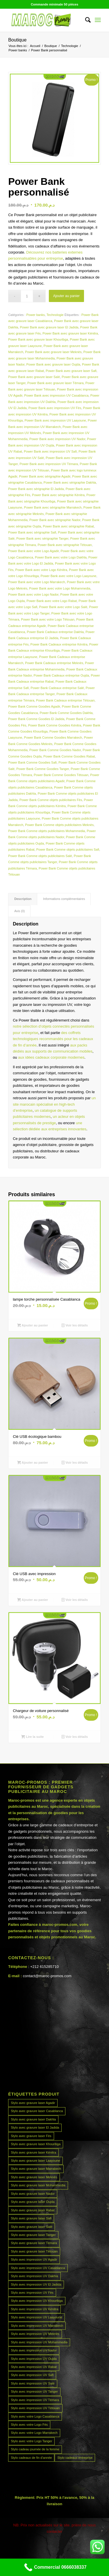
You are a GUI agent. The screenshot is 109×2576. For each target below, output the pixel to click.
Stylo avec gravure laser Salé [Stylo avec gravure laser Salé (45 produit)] (31, 2226)
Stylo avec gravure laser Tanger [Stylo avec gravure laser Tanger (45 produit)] (33, 2235)
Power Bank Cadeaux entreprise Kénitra (59, 644)
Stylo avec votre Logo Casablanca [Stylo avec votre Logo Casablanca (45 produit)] (35, 2416)
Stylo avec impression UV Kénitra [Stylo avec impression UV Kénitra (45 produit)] (34, 2309)
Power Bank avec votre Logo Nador (33, 594)
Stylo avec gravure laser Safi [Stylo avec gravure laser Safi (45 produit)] (31, 2218)
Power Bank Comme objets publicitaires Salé (40, 856)
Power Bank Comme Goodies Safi (32, 762)
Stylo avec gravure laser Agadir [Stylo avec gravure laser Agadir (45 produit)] (33, 2103)
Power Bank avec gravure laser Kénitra (70, 333)
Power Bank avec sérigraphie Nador (54, 520)
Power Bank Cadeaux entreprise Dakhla (55, 632)
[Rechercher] (85, 20)
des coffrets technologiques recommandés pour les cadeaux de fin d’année (53, 1039)
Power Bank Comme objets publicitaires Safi (67, 849)
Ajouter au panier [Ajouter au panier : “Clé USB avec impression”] (32, 1599)
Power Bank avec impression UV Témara (48, 464)
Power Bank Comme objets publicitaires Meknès (59, 825)
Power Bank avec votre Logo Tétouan (47, 619)
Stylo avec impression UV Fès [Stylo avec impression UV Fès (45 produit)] (32, 2292)
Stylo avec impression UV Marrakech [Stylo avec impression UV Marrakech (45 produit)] (37, 2325)
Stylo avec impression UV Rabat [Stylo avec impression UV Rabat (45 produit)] (34, 2367)
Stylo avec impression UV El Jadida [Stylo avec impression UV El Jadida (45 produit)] (36, 2284)
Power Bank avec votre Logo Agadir (33, 551)
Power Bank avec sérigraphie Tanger (42, 538)
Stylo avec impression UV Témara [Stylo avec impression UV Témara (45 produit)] (35, 2400)
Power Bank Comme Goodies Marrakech (53, 737)
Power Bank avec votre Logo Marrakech (36, 582)
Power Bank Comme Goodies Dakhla (66, 713)
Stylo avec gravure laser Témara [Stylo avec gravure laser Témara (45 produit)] (34, 2243)
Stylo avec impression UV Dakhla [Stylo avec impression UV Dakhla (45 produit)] (34, 2276)
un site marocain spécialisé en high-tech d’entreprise (54, 1104)
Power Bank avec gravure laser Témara (55, 383)
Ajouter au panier (66, 296)
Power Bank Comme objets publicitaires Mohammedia (46, 831)
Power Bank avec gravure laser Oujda (53, 364)
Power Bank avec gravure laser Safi (71, 371)
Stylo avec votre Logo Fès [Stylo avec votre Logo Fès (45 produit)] (29, 2424)
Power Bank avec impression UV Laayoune (55, 420)
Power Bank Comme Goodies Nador (55, 750)
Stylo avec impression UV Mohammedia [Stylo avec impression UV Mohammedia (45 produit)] (39, 2342)
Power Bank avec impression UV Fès (54, 408)
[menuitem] (85, 20)
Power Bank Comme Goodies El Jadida (36, 719)
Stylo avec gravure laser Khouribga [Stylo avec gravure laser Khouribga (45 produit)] (35, 2144)
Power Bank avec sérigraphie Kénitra (58, 495)
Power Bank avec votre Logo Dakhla (61, 557)
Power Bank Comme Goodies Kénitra (54, 725)
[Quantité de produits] (27, 296)
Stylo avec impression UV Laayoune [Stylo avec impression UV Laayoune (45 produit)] (36, 2317)
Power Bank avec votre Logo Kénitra (41, 570)
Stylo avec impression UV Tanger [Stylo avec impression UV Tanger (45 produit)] (34, 2391)
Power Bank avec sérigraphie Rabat (68, 526)
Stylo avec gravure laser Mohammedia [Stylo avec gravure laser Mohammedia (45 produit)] (38, 2185)
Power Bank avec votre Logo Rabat (51, 601)
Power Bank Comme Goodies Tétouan (61, 775)
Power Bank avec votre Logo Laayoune (68, 576)
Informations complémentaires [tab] (64, 899)
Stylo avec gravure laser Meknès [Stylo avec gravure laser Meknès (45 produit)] (34, 2177)
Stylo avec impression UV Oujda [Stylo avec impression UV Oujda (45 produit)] (34, 2358)
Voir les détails (75, 1325)
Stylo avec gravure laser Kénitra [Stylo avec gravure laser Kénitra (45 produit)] (33, 2152)
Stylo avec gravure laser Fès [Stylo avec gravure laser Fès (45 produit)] (31, 2136)
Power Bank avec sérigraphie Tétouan (64, 545)
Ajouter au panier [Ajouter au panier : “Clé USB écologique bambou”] (32, 1462)
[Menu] (98, 20)
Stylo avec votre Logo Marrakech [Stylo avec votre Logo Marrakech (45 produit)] (34, 2432)
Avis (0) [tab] (19, 911)
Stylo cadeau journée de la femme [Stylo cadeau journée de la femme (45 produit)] (35, 2449)
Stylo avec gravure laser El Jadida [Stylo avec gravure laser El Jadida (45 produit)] (35, 2127)
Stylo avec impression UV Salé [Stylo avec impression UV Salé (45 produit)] (32, 2383)
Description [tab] (22, 899)
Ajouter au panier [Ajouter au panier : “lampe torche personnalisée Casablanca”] (32, 1325)
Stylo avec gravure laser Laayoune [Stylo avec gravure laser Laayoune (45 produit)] (35, 2160)
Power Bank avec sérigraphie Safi (32, 532)
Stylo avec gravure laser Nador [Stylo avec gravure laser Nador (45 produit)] (33, 2193)
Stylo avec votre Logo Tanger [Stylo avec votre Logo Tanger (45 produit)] (31, 2441)
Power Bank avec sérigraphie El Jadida (36, 489)
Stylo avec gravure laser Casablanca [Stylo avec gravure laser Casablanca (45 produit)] (37, 2111)
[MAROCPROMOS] (45, 20)
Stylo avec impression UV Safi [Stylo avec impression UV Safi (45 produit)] (32, 2375)
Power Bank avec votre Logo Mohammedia (59, 588)
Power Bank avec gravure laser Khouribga (38, 339)
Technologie (55, 315)
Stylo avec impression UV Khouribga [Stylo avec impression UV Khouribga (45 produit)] (37, 2300)
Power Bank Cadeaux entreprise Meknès (54, 663)
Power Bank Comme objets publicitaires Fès (50, 800)
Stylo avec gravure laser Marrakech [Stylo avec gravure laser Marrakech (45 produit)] (36, 2168)
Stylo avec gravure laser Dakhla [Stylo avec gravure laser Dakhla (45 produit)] (33, 2119)
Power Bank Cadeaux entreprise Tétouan (65, 700)
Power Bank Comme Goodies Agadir (34, 706)
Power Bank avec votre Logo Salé (63, 607)
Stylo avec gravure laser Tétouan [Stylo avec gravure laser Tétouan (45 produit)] (34, 2251)
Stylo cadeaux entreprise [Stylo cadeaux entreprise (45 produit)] (74, 2457)
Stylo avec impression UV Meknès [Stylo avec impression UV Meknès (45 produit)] (35, 2333)
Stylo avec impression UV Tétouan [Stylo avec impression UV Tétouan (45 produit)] (35, 2408)
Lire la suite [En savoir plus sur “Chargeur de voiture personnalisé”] (32, 1736)
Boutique (17, 39)
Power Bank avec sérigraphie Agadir (44, 476)
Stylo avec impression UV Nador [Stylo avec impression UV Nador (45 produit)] (34, 2350)
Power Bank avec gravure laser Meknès (53, 352)
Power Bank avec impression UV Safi (50, 451)
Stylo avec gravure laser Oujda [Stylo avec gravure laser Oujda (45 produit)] (32, 2201)
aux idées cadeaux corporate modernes (51, 1057)
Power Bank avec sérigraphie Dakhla (70, 482)
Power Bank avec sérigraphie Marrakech (53, 507)
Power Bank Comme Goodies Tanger (42, 769)
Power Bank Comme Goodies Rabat (69, 756)
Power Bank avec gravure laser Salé (34, 377)
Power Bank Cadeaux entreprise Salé (57, 688)
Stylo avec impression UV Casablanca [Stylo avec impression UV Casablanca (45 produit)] (38, 2268)
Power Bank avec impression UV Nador (57, 439)
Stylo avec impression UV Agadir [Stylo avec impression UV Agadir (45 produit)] (34, 2259)
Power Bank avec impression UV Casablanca (56, 395)
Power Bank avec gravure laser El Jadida (49, 327)
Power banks (35, 315)
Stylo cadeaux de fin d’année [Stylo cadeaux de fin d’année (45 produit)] (31, 2457)
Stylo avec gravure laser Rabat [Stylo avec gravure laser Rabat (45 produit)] (32, 2210)
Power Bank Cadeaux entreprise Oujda (61, 675)
